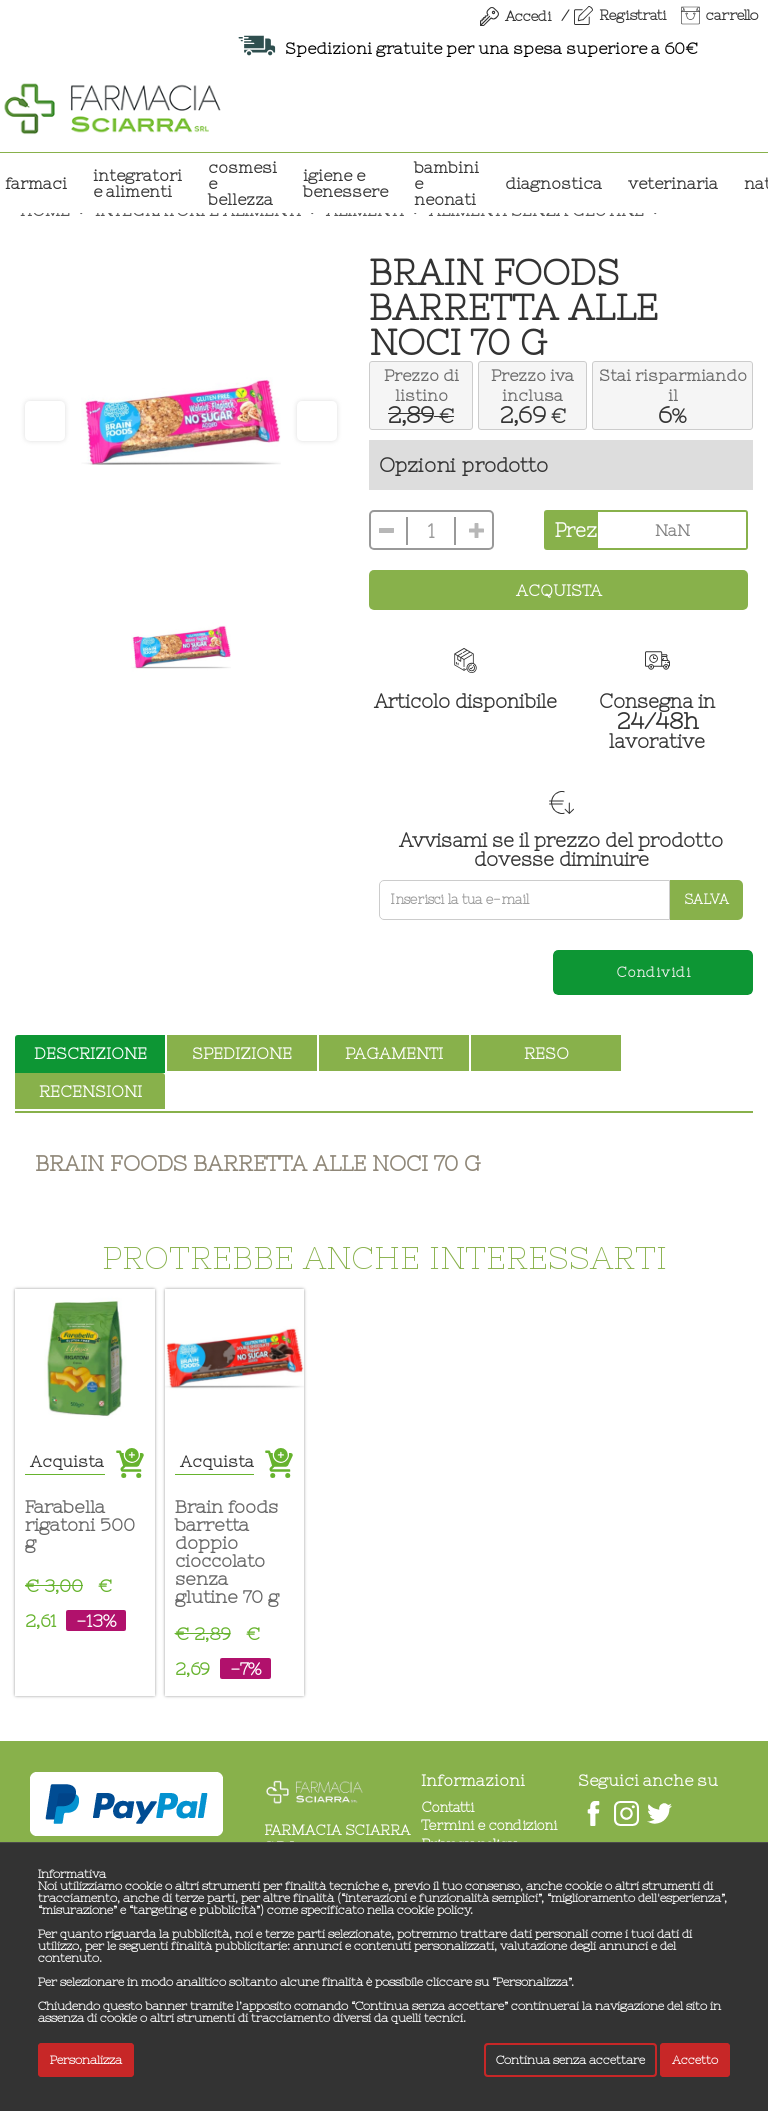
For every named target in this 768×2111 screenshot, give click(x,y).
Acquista (559, 590)
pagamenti (394, 1053)
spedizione (242, 1053)
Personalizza (86, 2060)
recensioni (90, 1091)
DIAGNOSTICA (553, 183)
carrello (732, 15)
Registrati (632, 15)
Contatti (447, 1807)
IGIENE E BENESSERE (345, 183)
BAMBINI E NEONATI (446, 183)
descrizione (90, 1053)
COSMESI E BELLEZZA (242, 183)
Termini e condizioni (489, 1825)
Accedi (528, 16)
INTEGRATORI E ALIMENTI (137, 183)
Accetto (695, 2060)
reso (546, 1053)
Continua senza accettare (570, 2060)
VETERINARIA (673, 183)
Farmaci (36, 183)
